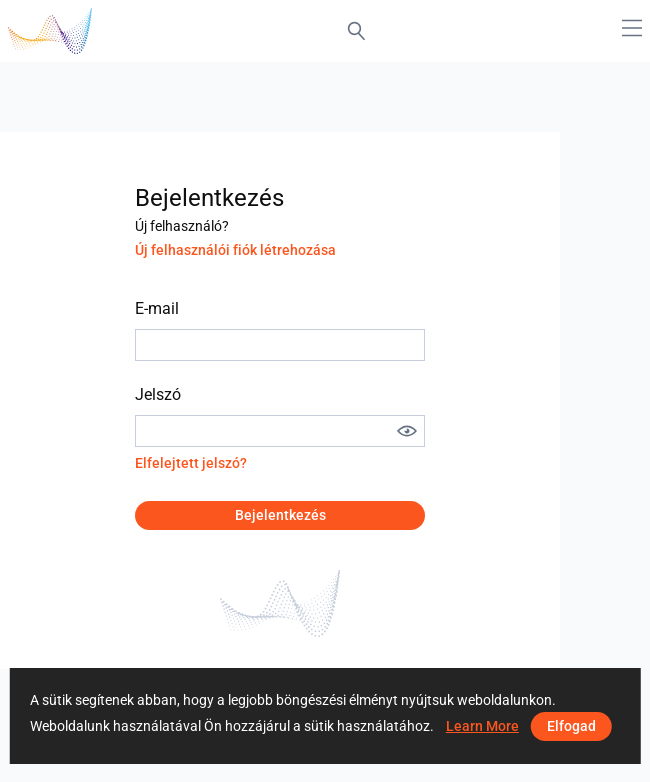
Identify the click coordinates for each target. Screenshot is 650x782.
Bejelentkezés (280, 515)
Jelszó (158, 394)
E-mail (157, 308)
